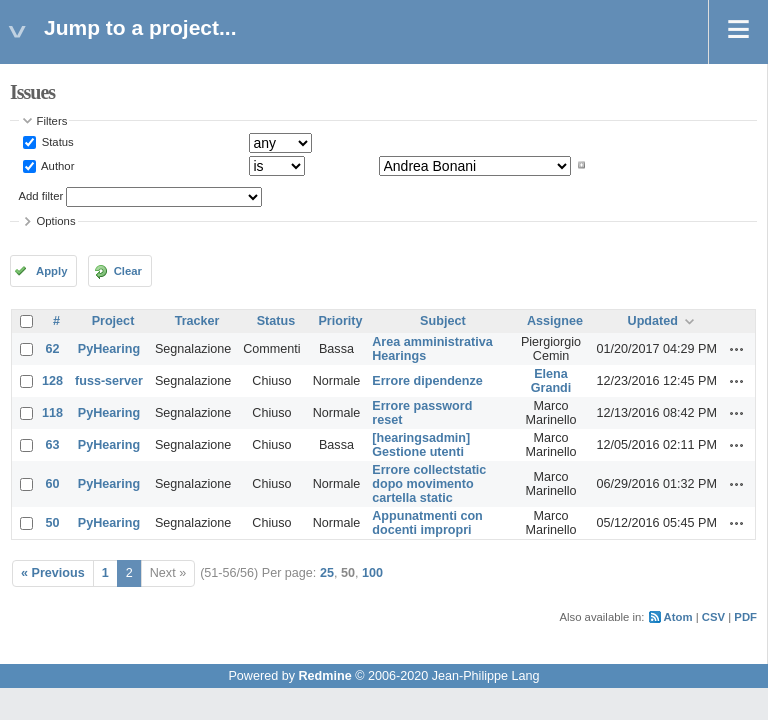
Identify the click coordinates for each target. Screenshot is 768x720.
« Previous (53, 573)
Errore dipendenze (427, 381)
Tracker (197, 321)
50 (53, 523)
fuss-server (109, 381)
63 (53, 445)
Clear (128, 271)
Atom (678, 617)
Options (56, 221)
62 (53, 349)
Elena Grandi (551, 381)
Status (56, 142)
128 (52, 381)
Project (113, 321)
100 (372, 573)
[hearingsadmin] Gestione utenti (421, 445)
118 (52, 413)
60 (53, 484)
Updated (653, 321)
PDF (745, 617)
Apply (51, 271)
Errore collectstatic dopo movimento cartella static (429, 484)
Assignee (555, 321)
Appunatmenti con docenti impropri (427, 523)
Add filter (41, 196)
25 (327, 573)
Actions (737, 349)
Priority (340, 321)
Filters (52, 121)
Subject (443, 321)
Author (57, 165)
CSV (713, 617)
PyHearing (109, 349)
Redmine (324, 676)
